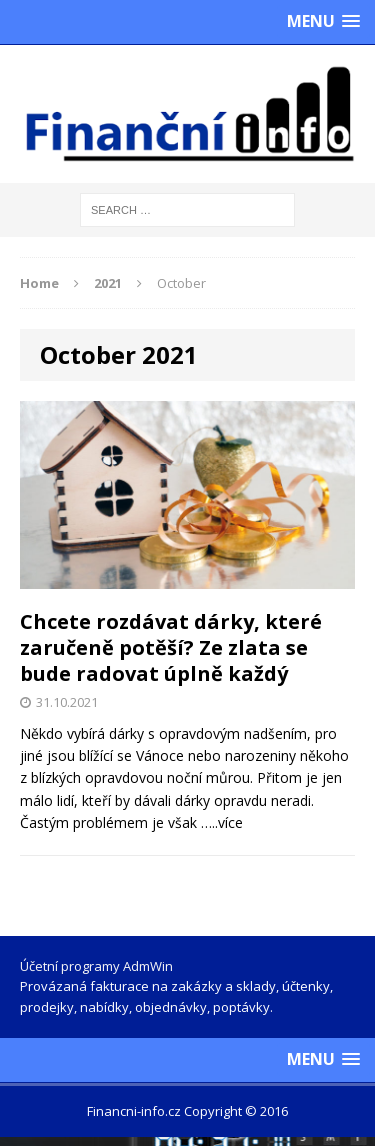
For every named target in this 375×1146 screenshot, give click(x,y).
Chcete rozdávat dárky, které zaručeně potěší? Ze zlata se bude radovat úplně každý (171, 647)
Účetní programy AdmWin (96, 966)
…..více (222, 822)
